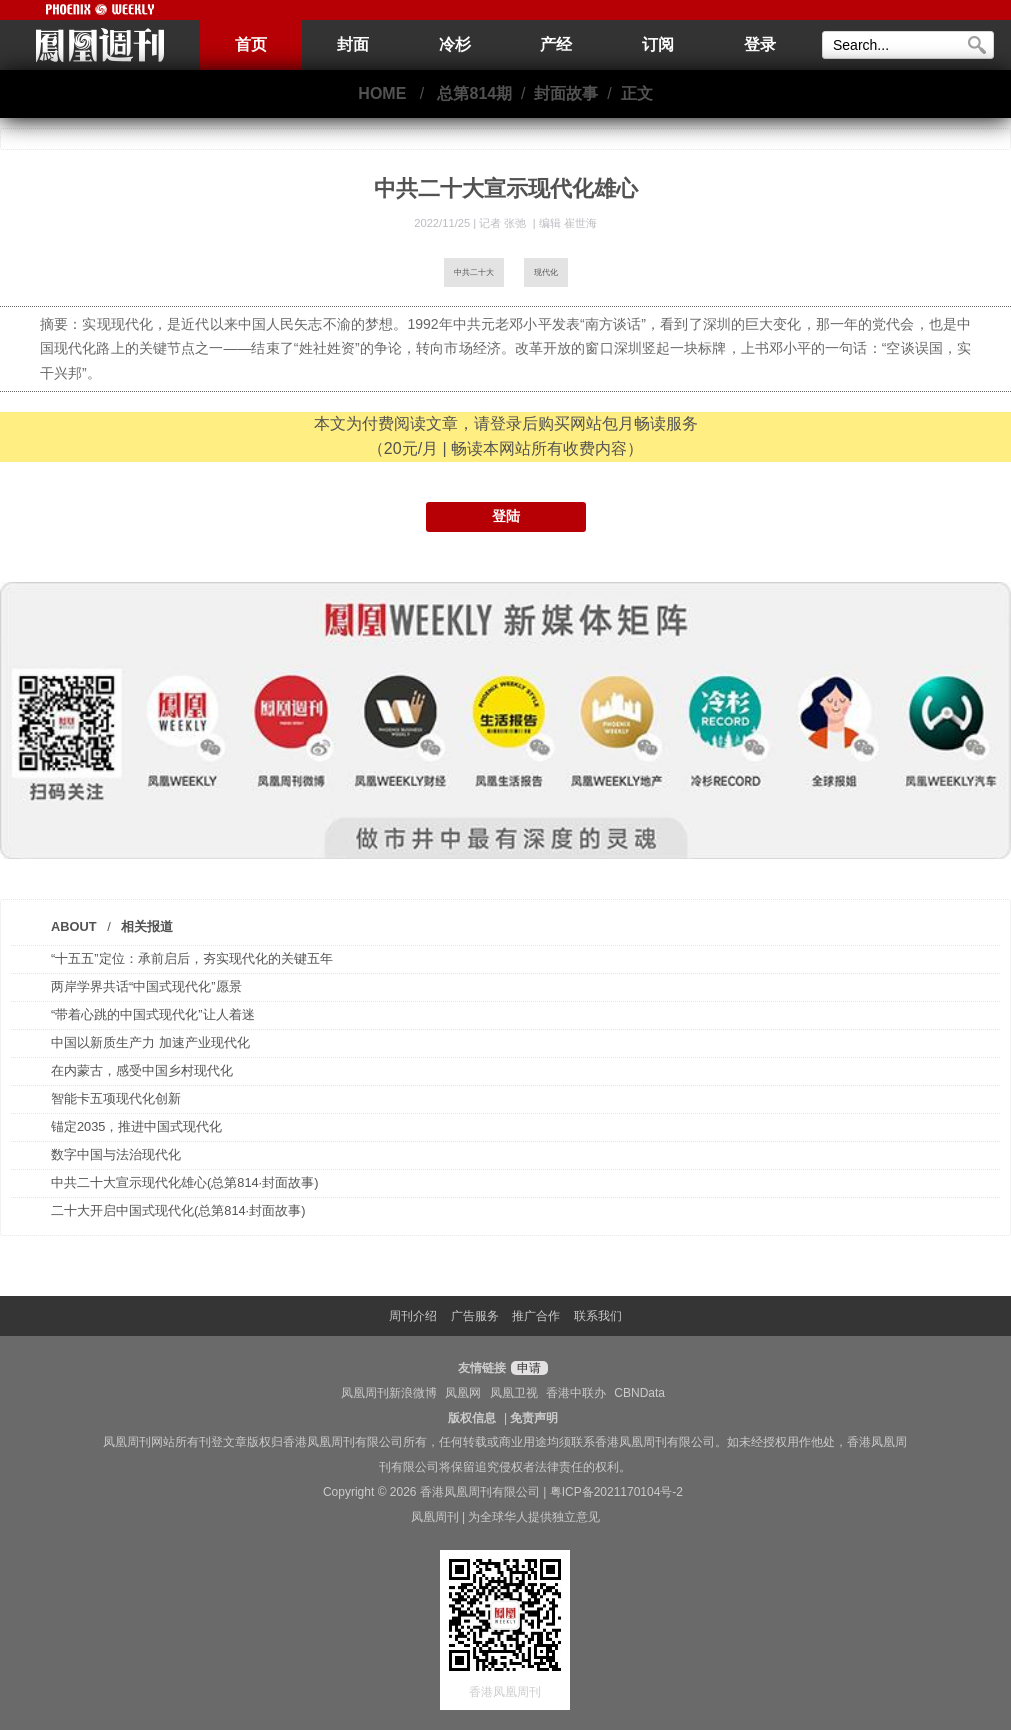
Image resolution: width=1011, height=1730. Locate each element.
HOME (382, 93)
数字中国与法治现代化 (116, 1154)
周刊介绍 (413, 1316)
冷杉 (455, 44)
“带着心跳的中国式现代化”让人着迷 (153, 1014)
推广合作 (536, 1316)
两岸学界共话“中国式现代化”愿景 (146, 986)
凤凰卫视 (514, 1393)
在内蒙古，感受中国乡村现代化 (142, 1070)
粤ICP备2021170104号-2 (616, 1492)
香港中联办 (576, 1393)
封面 (353, 44)
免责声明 (534, 1418)
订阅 (658, 44)
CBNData (639, 1393)
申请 (526, 1368)
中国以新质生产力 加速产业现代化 (150, 1042)
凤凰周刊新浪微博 (389, 1393)
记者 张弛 (504, 223)
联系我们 (598, 1316)
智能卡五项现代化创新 (116, 1098)
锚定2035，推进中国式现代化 (136, 1126)
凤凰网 (463, 1393)
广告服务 (475, 1316)
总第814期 (474, 93)
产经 (556, 44)
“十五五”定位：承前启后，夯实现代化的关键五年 (192, 958)
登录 (760, 44)
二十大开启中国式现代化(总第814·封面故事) (178, 1210)
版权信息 (472, 1418)
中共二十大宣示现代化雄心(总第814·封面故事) (184, 1182)
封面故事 (566, 93)
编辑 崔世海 (568, 223)
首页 (251, 44)
